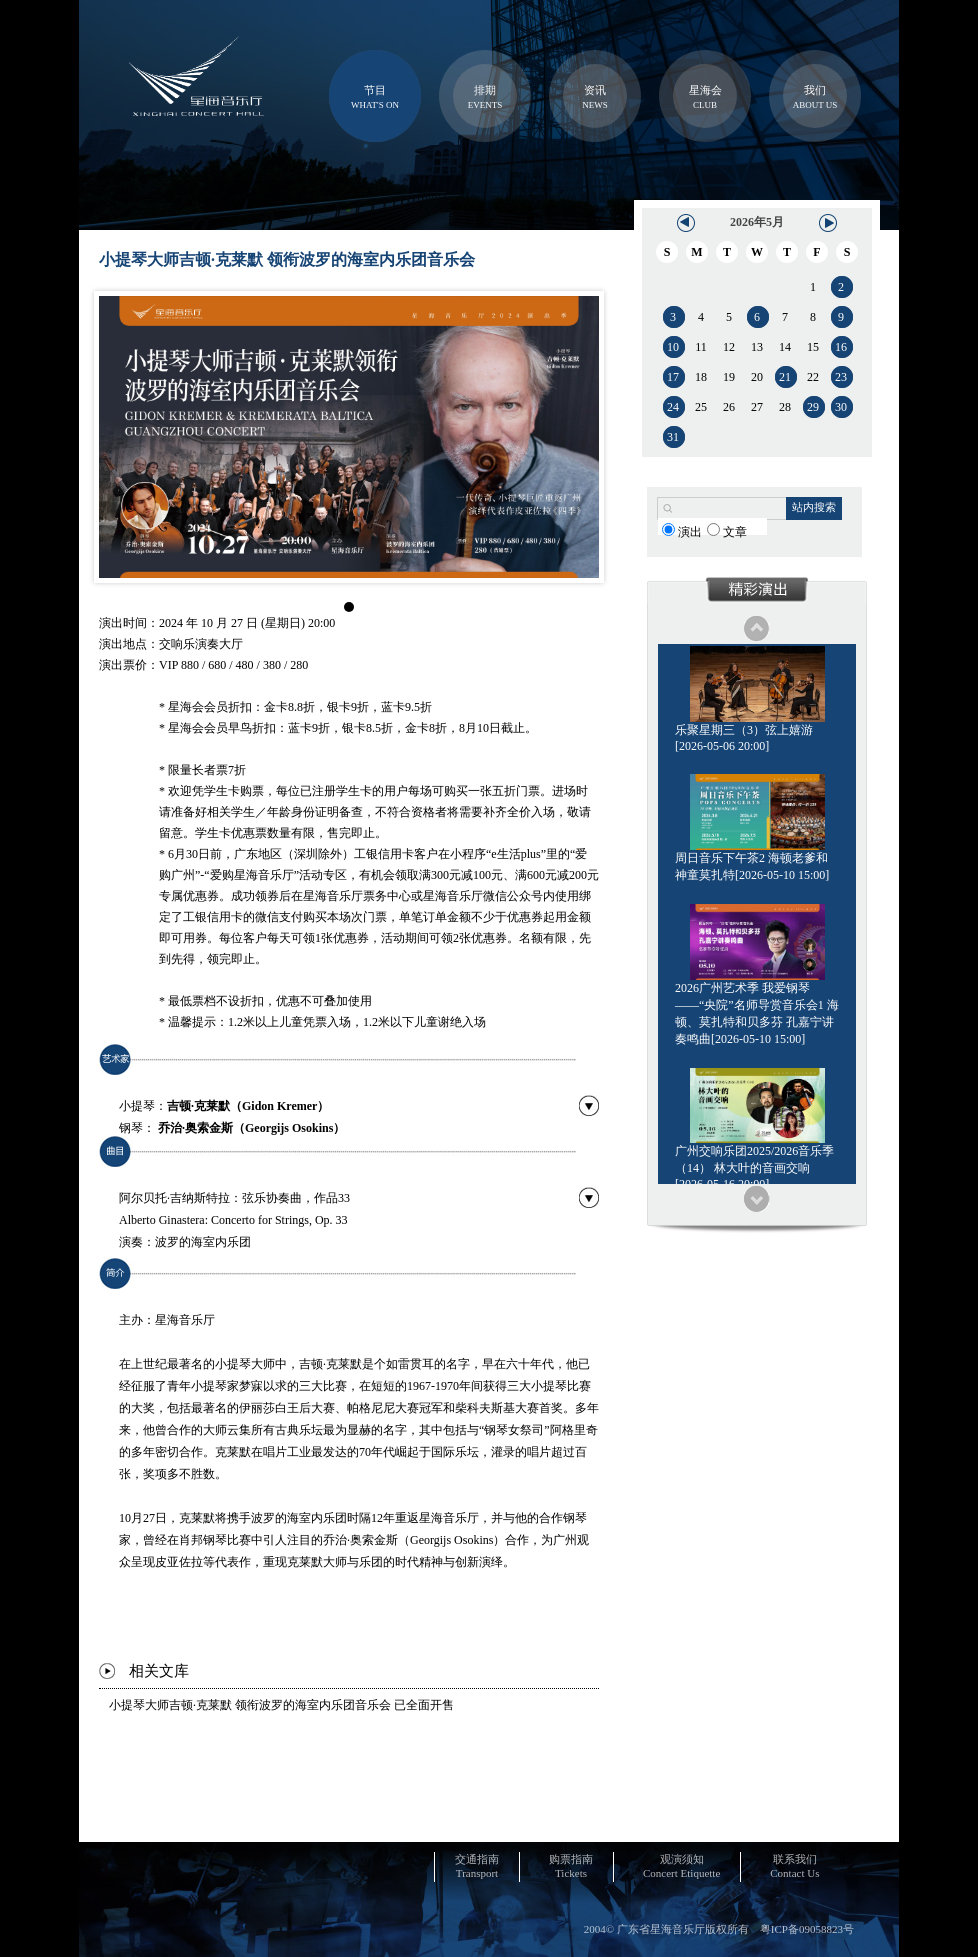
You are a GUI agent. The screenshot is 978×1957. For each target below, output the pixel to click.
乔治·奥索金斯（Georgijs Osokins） (251, 1128)
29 (813, 407)
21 (785, 377)
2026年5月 (757, 222)
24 (673, 407)
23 (841, 377)
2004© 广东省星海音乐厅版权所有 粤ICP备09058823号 (719, 1929)
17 (673, 377)
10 (673, 347)
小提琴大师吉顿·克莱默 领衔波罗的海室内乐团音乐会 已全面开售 (281, 1705)
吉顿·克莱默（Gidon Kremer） (248, 1106)
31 (673, 437)
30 (841, 407)
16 (841, 347)
